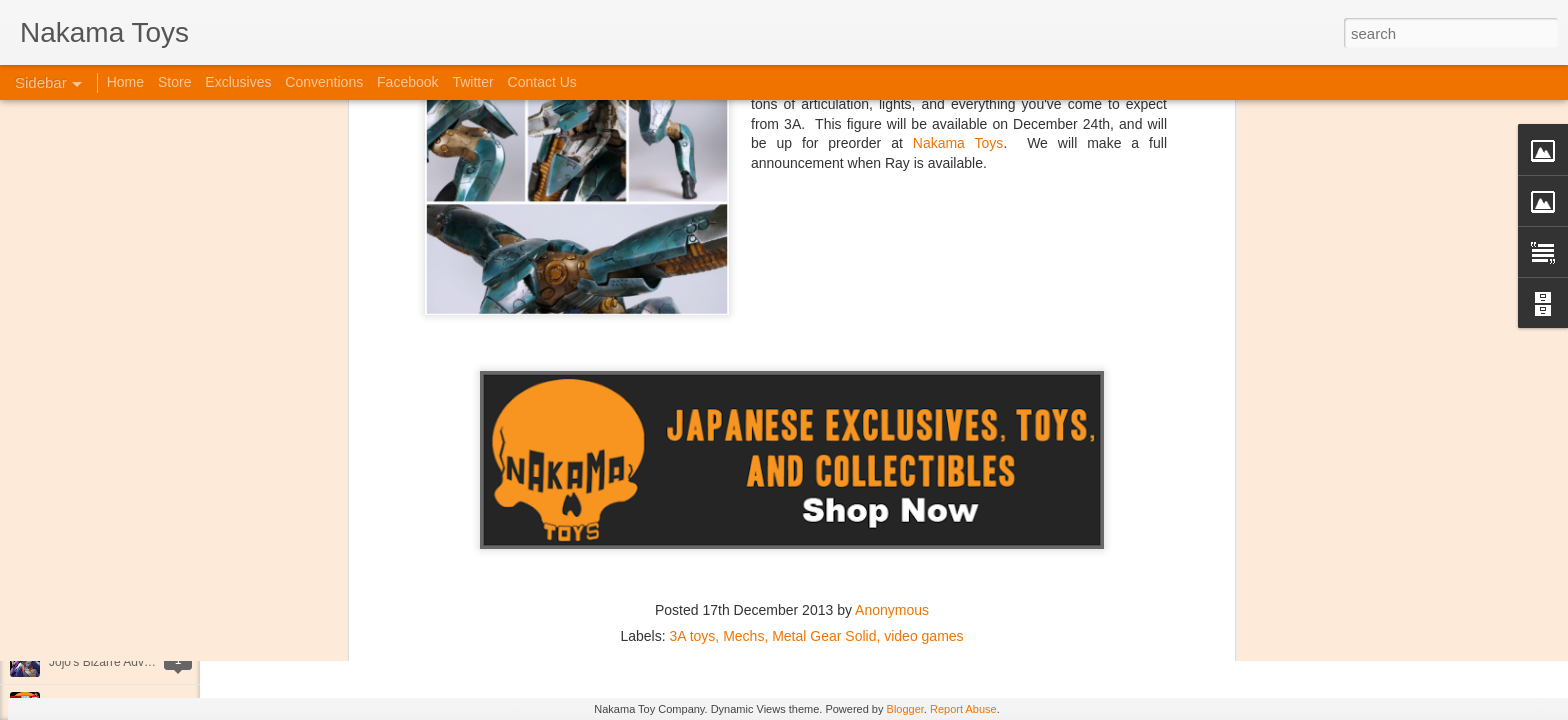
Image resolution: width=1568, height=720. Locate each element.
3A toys (692, 401)
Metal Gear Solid (824, 401)
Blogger (905, 709)
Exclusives (238, 82)
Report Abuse (963, 709)
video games (923, 401)
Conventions (324, 82)
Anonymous (892, 375)
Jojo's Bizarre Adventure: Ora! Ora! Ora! (155, 662)
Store (174, 82)
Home (125, 82)
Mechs (743, 401)
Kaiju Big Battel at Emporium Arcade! (147, 617)
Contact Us (542, 82)
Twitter (472, 82)
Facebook (407, 82)
